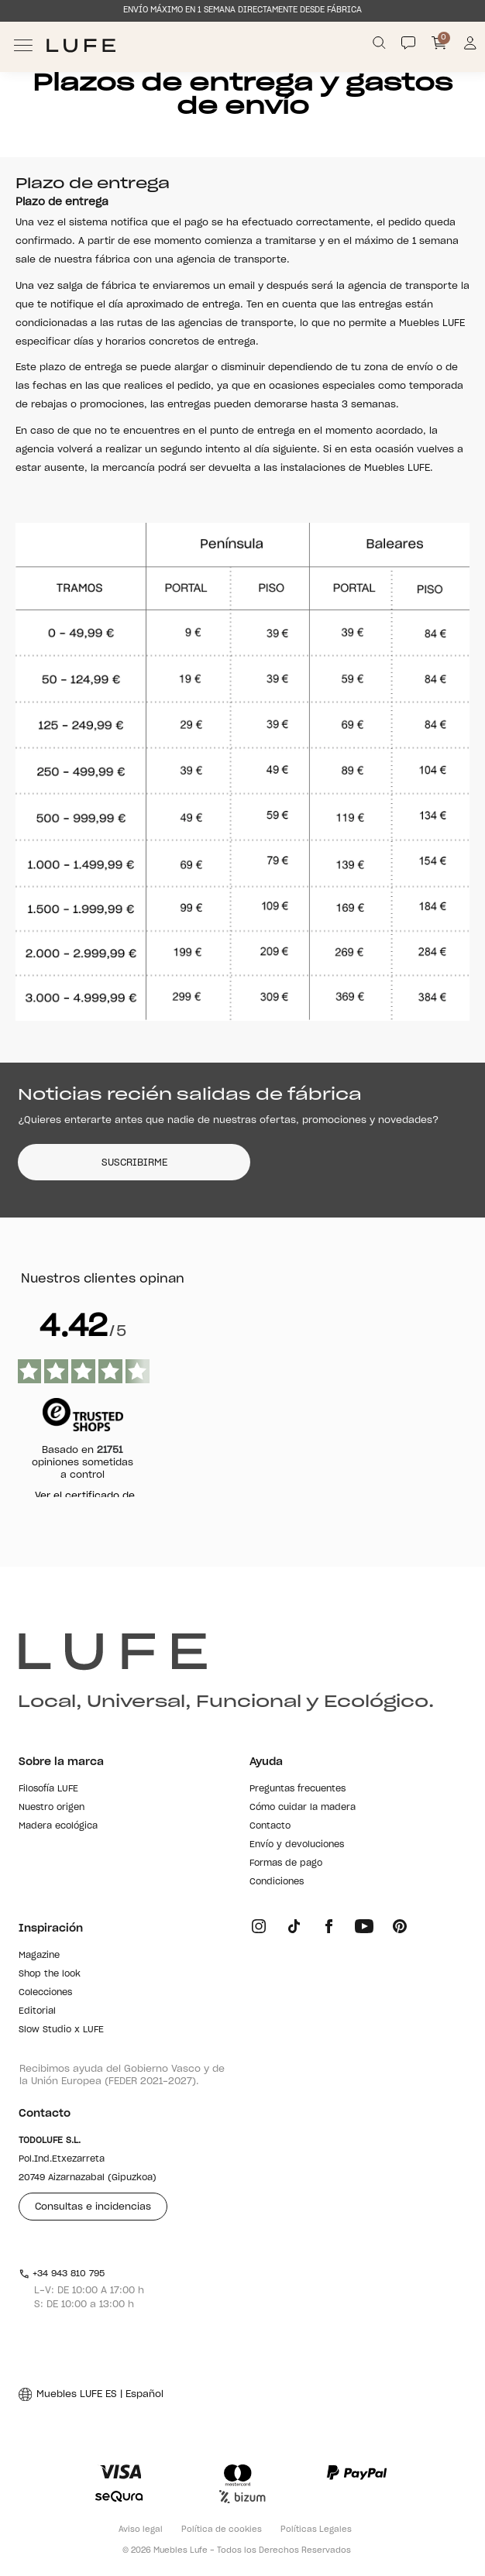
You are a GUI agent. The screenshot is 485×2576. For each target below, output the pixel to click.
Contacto (270, 1826)
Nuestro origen (51, 1807)
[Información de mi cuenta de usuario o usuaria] (471, 45)
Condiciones (276, 1881)
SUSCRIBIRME (134, 1162)
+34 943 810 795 (62, 2273)
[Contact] (408, 42)
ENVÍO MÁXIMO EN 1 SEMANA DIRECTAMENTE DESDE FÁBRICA (242, 10)
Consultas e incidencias (93, 2206)
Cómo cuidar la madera (302, 1807)
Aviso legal (141, 2529)
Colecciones (45, 1992)
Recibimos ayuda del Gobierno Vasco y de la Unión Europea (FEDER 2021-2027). (122, 2075)
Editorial (37, 2011)
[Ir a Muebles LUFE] (81, 45)
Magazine (39, 1955)
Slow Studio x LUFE (61, 2029)
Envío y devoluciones (296, 1844)
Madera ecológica (58, 1826)
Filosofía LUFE (48, 1788)
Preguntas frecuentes (297, 1788)
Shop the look (50, 1974)
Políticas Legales (316, 2529)
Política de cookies (221, 2529)
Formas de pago (285, 1863)
